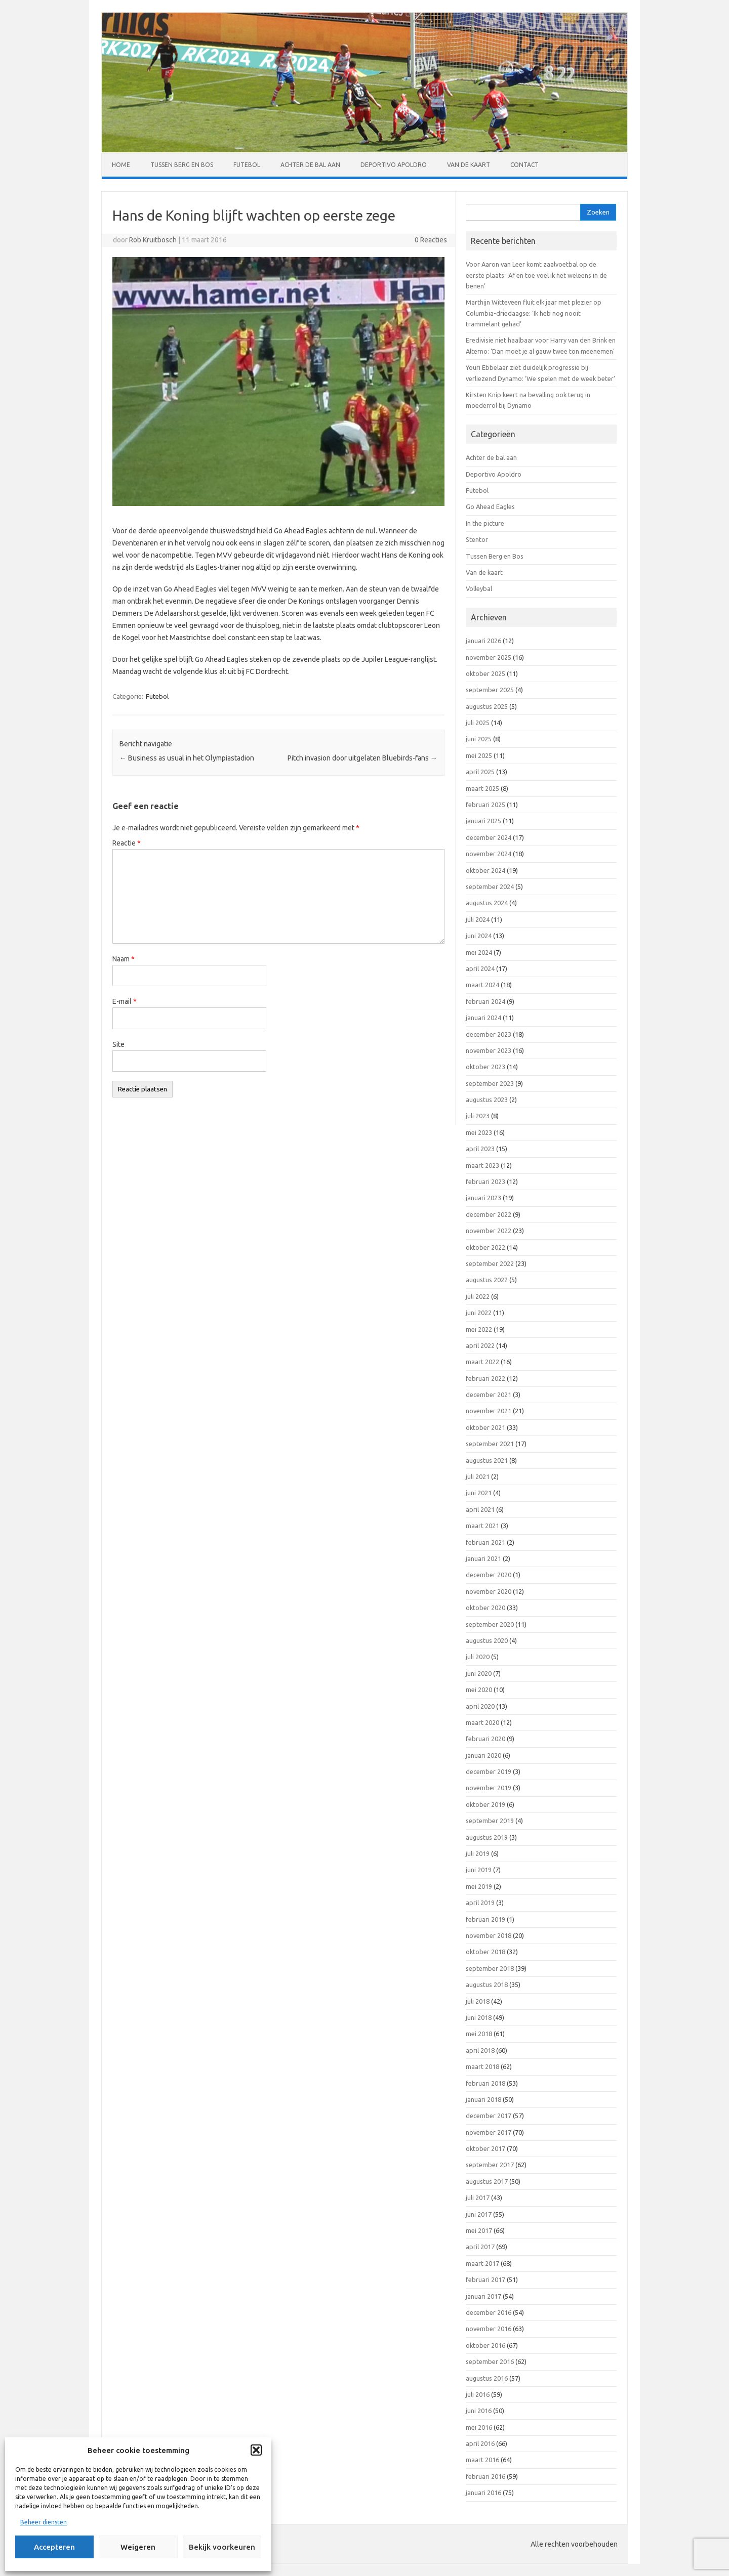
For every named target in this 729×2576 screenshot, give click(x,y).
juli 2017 (478, 2197)
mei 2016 (479, 2427)
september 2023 (490, 1083)
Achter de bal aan (310, 164)
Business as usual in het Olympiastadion (186, 758)
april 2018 (480, 2050)
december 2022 (488, 1214)
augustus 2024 (487, 902)
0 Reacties (431, 240)
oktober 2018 (485, 1951)
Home (121, 164)
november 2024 (488, 853)
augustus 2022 (487, 1279)
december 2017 (488, 2115)
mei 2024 (479, 952)
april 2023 (480, 1148)
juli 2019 (478, 1853)
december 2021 (488, 1394)
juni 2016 (479, 2410)
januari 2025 (483, 820)
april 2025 (480, 771)
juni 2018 (479, 2017)
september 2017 (490, 2164)
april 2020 (480, 1706)
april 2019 (480, 1902)
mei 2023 (479, 1132)
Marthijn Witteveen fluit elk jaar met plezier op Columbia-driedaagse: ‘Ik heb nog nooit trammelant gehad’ (533, 313)
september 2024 (490, 886)
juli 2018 (478, 2001)
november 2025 (488, 657)
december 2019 (488, 1771)
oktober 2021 (485, 1427)
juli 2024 (478, 919)
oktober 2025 (485, 673)
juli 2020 (478, 1656)
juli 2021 (478, 1476)
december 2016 (488, 2312)
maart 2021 (482, 1525)
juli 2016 (478, 2394)
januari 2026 (483, 640)
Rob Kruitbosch (153, 240)
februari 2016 (485, 2476)
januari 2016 (483, 2492)
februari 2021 (485, 1542)
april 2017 (480, 2246)
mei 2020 (479, 1689)
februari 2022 (485, 1378)
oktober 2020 (485, 1607)
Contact (524, 164)
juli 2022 (478, 1296)
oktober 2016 (485, 2345)
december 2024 (488, 837)
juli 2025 (478, 722)
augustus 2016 (487, 2378)
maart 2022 (482, 1361)
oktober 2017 (485, 2148)
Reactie (126, 843)
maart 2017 (482, 2263)
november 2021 (488, 1410)
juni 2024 (479, 935)
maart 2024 (482, 984)
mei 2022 (479, 1329)
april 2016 (480, 2443)
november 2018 (488, 1935)
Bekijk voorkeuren (222, 2547)
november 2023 (488, 1050)
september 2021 (490, 1443)
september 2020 (490, 1624)
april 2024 (480, 968)
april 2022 (480, 1345)
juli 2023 (478, 1115)
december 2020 (488, 1574)
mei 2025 (479, 755)
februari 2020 (485, 1738)
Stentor (477, 539)
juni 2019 (479, 1869)
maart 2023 (482, 1165)
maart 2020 (482, 1722)
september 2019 (490, 1820)
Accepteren (54, 2547)
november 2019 (488, 1787)
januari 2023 (483, 1197)
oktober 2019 (485, 1804)
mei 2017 (479, 2230)
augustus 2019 (487, 1837)
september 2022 (490, 1263)
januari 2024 (483, 1017)
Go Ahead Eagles (490, 506)
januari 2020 (483, 1755)
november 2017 (488, 2132)
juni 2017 (479, 2214)
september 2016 (490, 2361)
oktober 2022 (485, 1247)
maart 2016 (482, 2459)
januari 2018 (483, 2099)
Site (118, 1044)
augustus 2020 (487, 1640)
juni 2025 (479, 738)
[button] (256, 2450)
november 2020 (488, 1591)
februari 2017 (485, 2279)
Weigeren (137, 2547)
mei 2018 (479, 2033)
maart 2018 (482, 2066)
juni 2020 (479, 1673)
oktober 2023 (485, 1066)
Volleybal (479, 588)
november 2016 (488, 2328)
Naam (123, 959)
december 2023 (488, 1034)
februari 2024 (485, 1001)
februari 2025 (485, 804)
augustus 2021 (487, 1460)
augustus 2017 (487, 2181)
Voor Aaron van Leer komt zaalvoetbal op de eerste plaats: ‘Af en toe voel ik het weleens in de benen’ (536, 275)
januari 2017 (483, 2296)
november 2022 (488, 1230)
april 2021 (480, 1509)
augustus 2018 (487, 1984)
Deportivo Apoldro (393, 164)
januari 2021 (483, 1558)
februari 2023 (485, 1181)
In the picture (485, 523)
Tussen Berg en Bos (181, 164)
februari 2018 (485, 2083)
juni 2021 (479, 1492)
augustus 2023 (487, 1099)
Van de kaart (468, 164)
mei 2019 (479, 1886)
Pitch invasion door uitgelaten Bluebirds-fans (362, 758)
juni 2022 (479, 1312)
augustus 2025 (487, 706)
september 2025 (490, 689)
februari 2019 (485, 1919)
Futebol (246, 164)
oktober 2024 (485, 870)
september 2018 (490, 1968)
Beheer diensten (43, 2522)
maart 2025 (482, 788)
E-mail (124, 1001)
